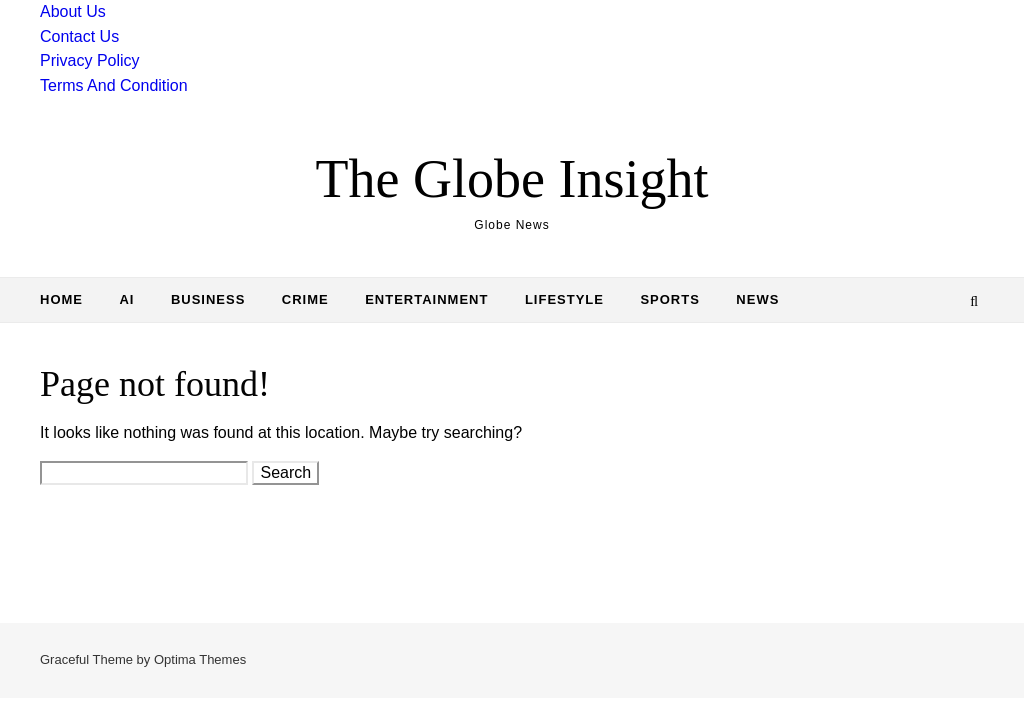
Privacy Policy (90, 60)
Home (61, 299)
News (757, 299)
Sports (669, 299)
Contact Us (79, 36)
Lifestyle (564, 299)
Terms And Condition (114, 85)
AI (126, 299)
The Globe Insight (512, 179)
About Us (73, 11)
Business (208, 299)
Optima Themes (200, 659)
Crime (305, 299)
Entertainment (426, 299)
